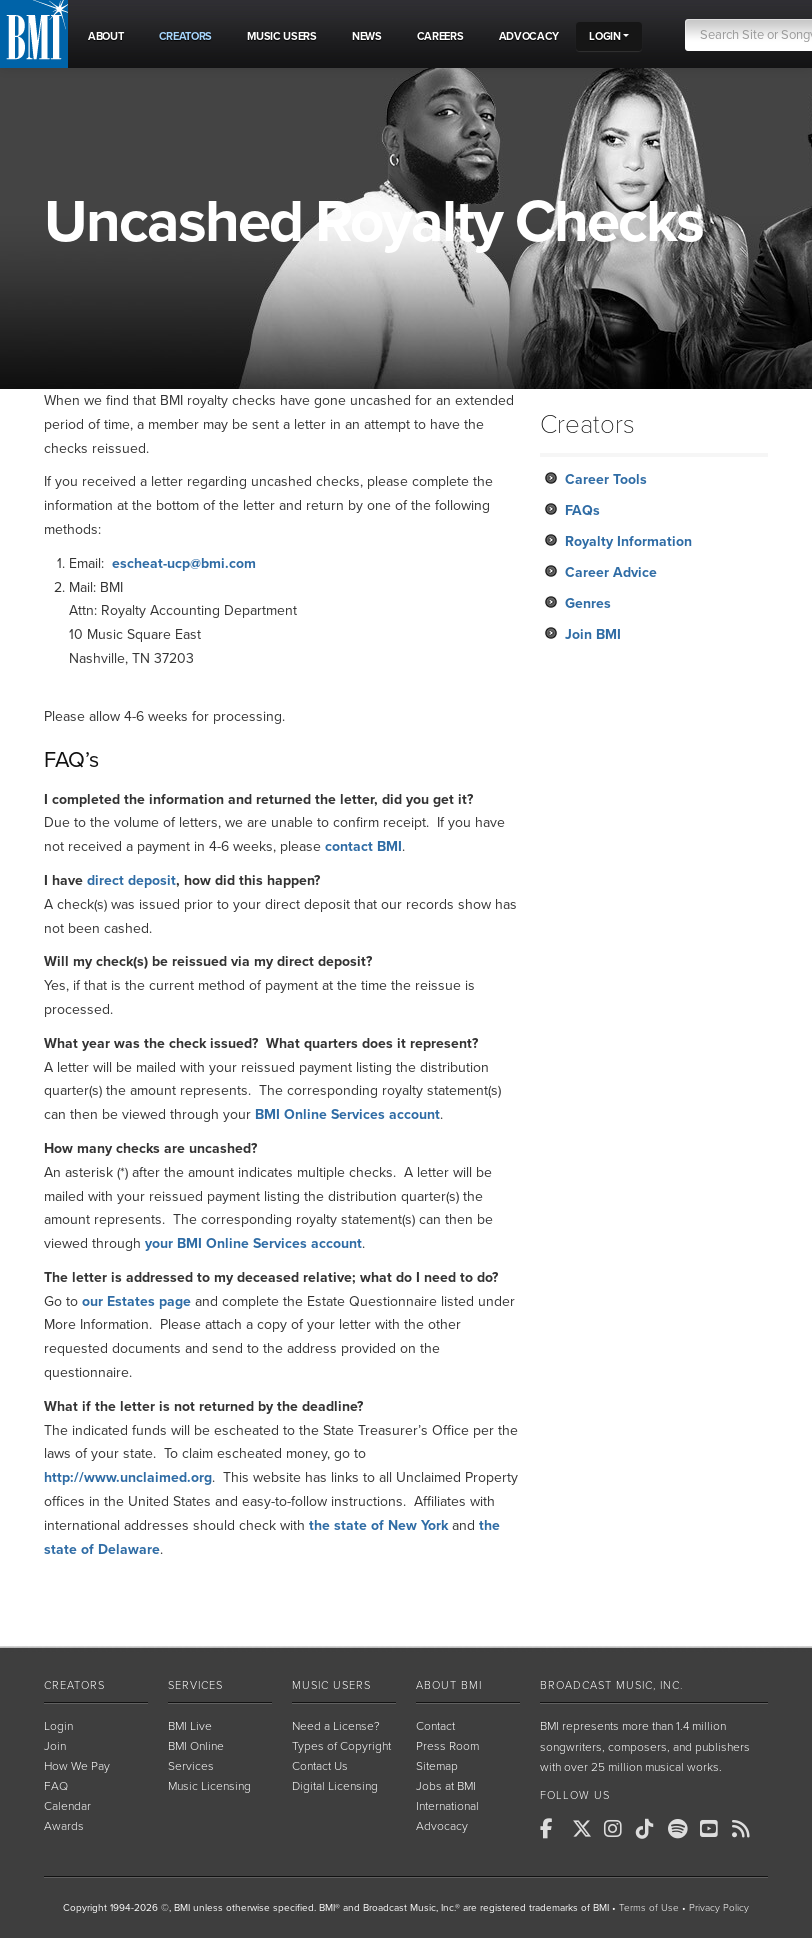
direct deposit (131, 880)
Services (195, 1685)
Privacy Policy (719, 1908)
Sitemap (437, 1766)
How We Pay (77, 1766)
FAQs (582, 510)
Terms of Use (649, 1908)
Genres (588, 603)
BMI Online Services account (347, 1114)
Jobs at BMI (446, 1786)
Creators (74, 1685)
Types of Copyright (341, 1746)
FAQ (56, 1786)
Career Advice (611, 572)
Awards (64, 1826)
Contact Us (320, 1766)
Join (55, 1746)
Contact (435, 1726)
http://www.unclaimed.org (128, 1477)
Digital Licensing (335, 1786)
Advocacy (442, 1826)
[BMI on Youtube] (714, 1829)
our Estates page (136, 1301)
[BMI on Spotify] (682, 1829)
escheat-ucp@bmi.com (184, 563)
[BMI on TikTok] (650, 1829)
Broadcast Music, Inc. (611, 1685)
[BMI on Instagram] (618, 1829)
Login (58, 1726)
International (447, 1806)
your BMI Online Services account (253, 1243)
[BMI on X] (586, 1829)
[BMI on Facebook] (554, 1829)
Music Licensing (209, 1786)
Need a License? (336, 1726)
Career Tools (606, 479)
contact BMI (363, 846)
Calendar (67, 1806)
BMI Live (190, 1726)
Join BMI (593, 634)
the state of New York (378, 1525)
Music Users (331, 1685)
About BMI (449, 1685)
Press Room (447, 1746)
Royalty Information (628, 541)
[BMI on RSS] (746, 1829)
